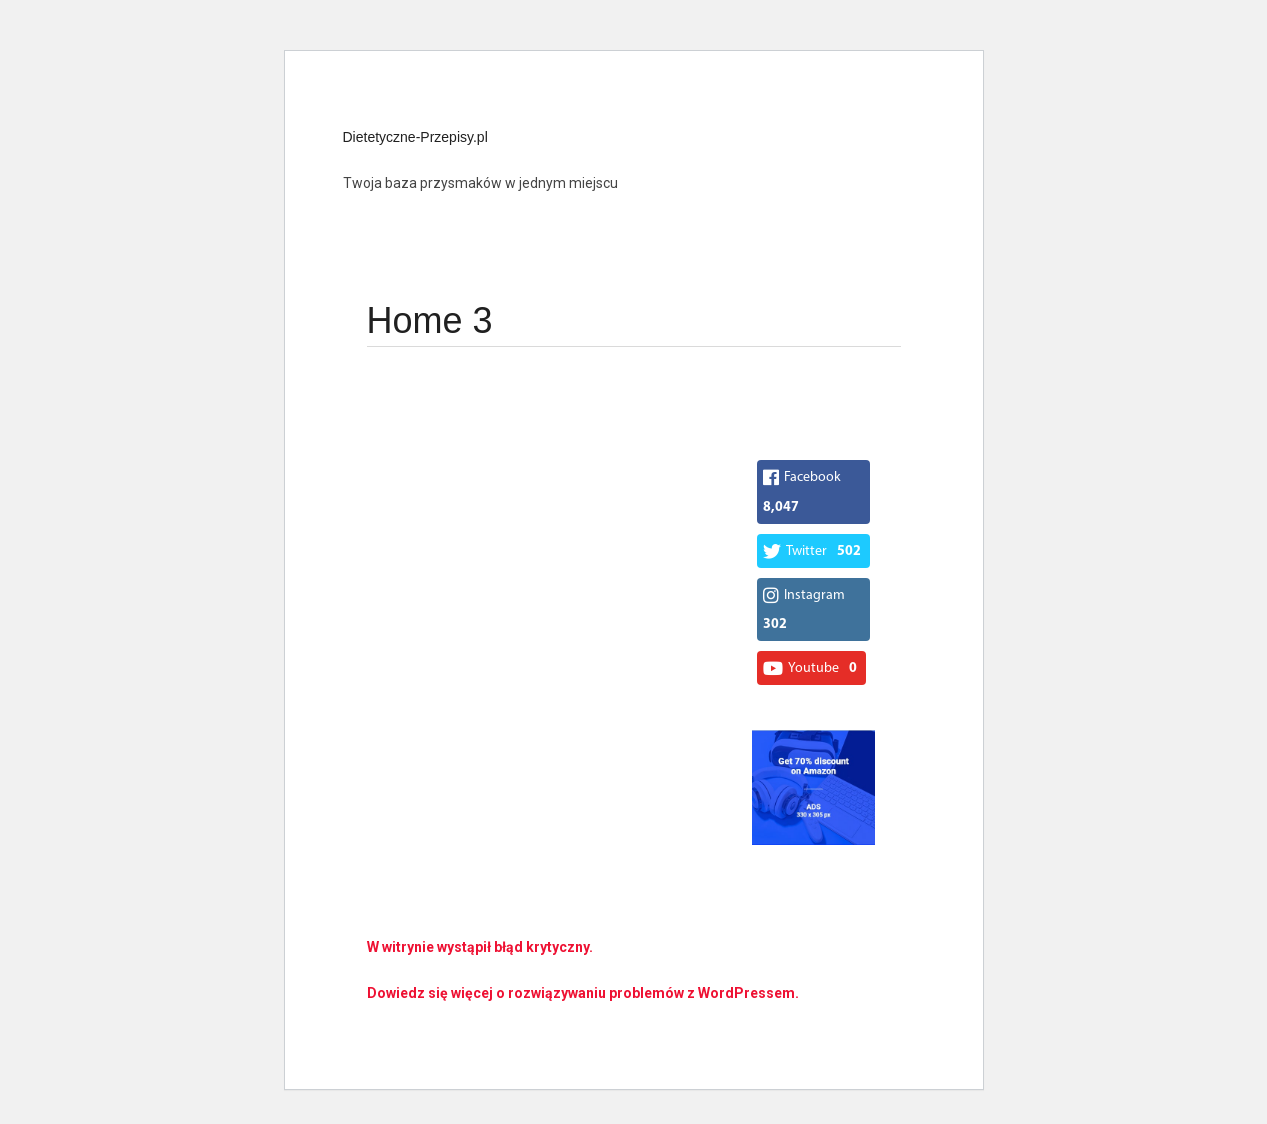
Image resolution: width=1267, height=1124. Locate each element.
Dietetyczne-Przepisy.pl (415, 137)
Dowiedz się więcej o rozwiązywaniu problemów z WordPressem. (583, 993)
